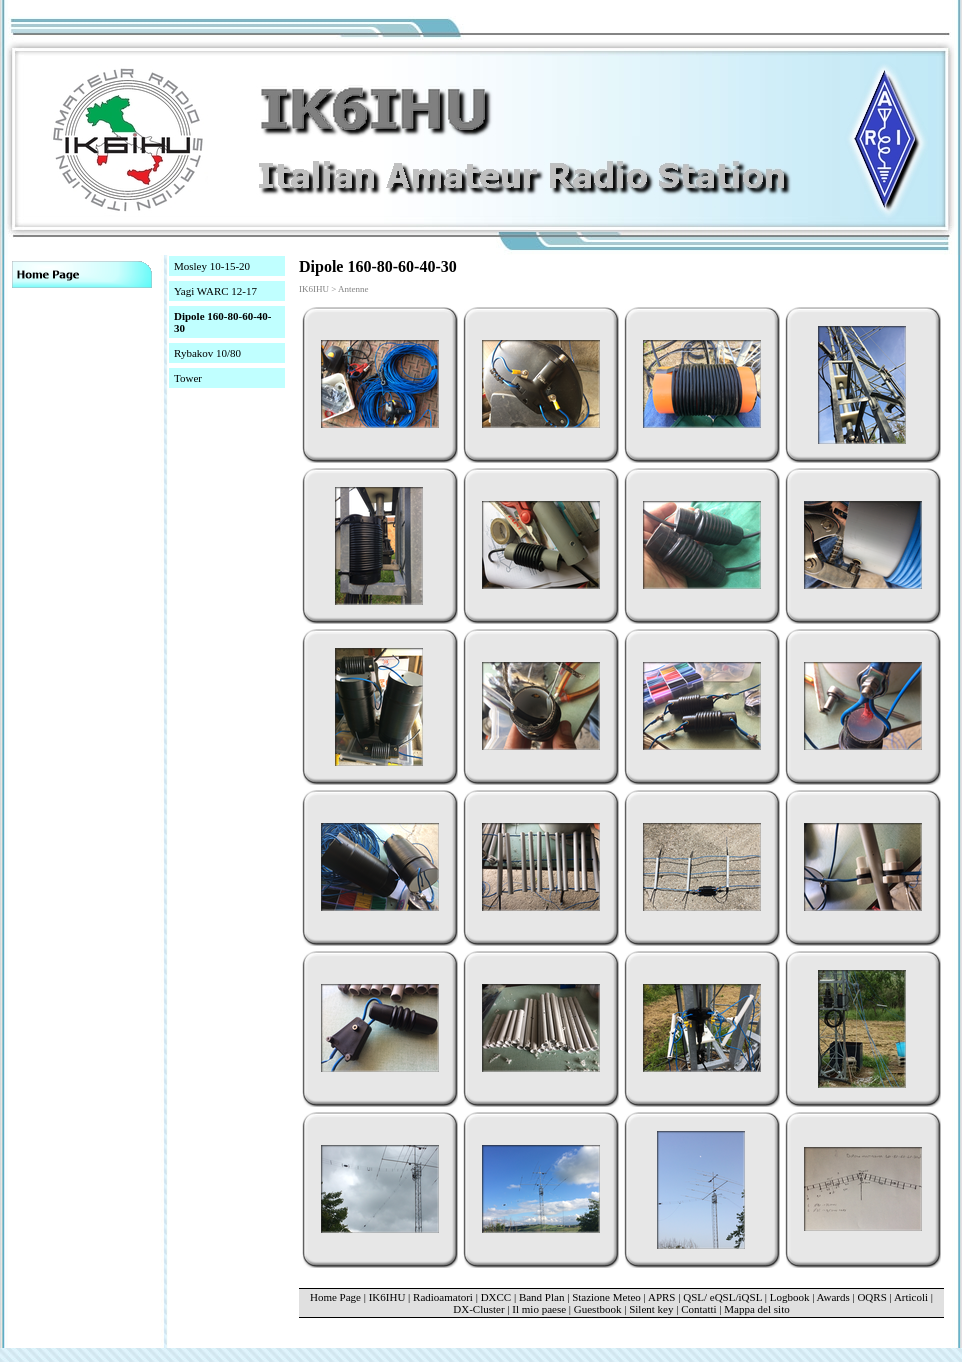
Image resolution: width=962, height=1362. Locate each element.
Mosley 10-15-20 (212, 266)
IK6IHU (387, 1297)
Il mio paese (539, 1309)
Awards (833, 1297)
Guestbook (598, 1309)
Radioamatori (443, 1297)
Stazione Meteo (607, 1297)
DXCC (496, 1297)
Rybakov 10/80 (207, 353)
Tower (188, 378)
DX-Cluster (478, 1309)
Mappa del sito (756, 1309)
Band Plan (542, 1297)
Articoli (911, 1297)
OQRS (871, 1297)
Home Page (335, 1297)
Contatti (698, 1309)
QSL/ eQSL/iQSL (722, 1297)
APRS (662, 1297)
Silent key (651, 1309)
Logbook (790, 1297)
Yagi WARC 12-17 (215, 291)
